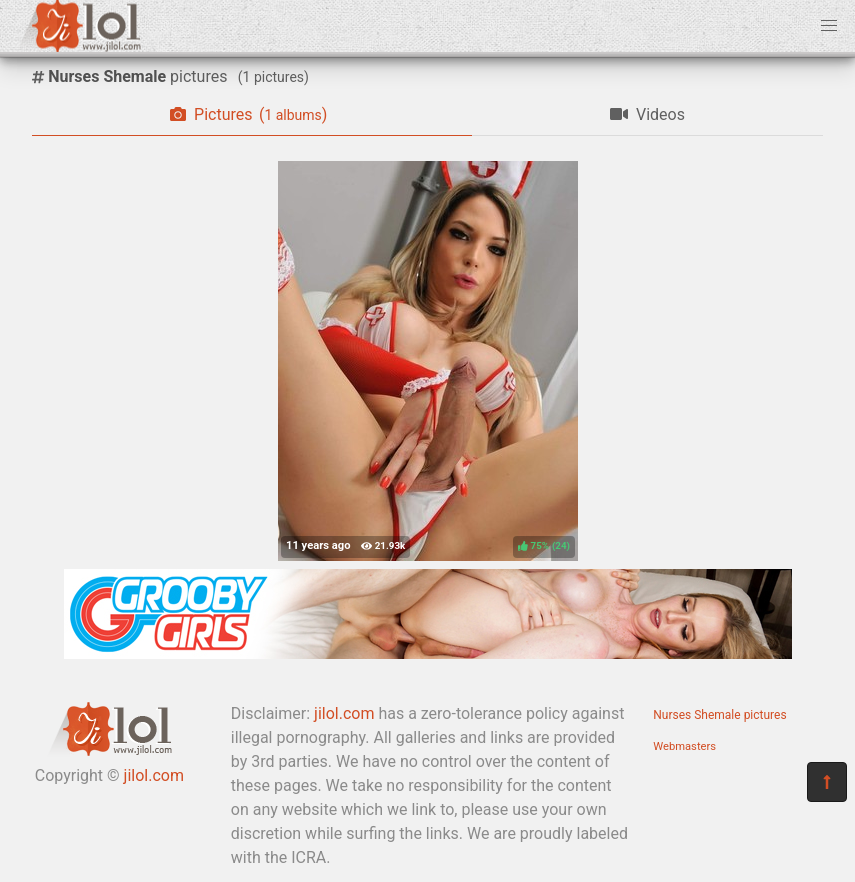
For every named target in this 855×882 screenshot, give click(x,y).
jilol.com (154, 775)
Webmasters (684, 746)
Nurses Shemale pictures (719, 715)
